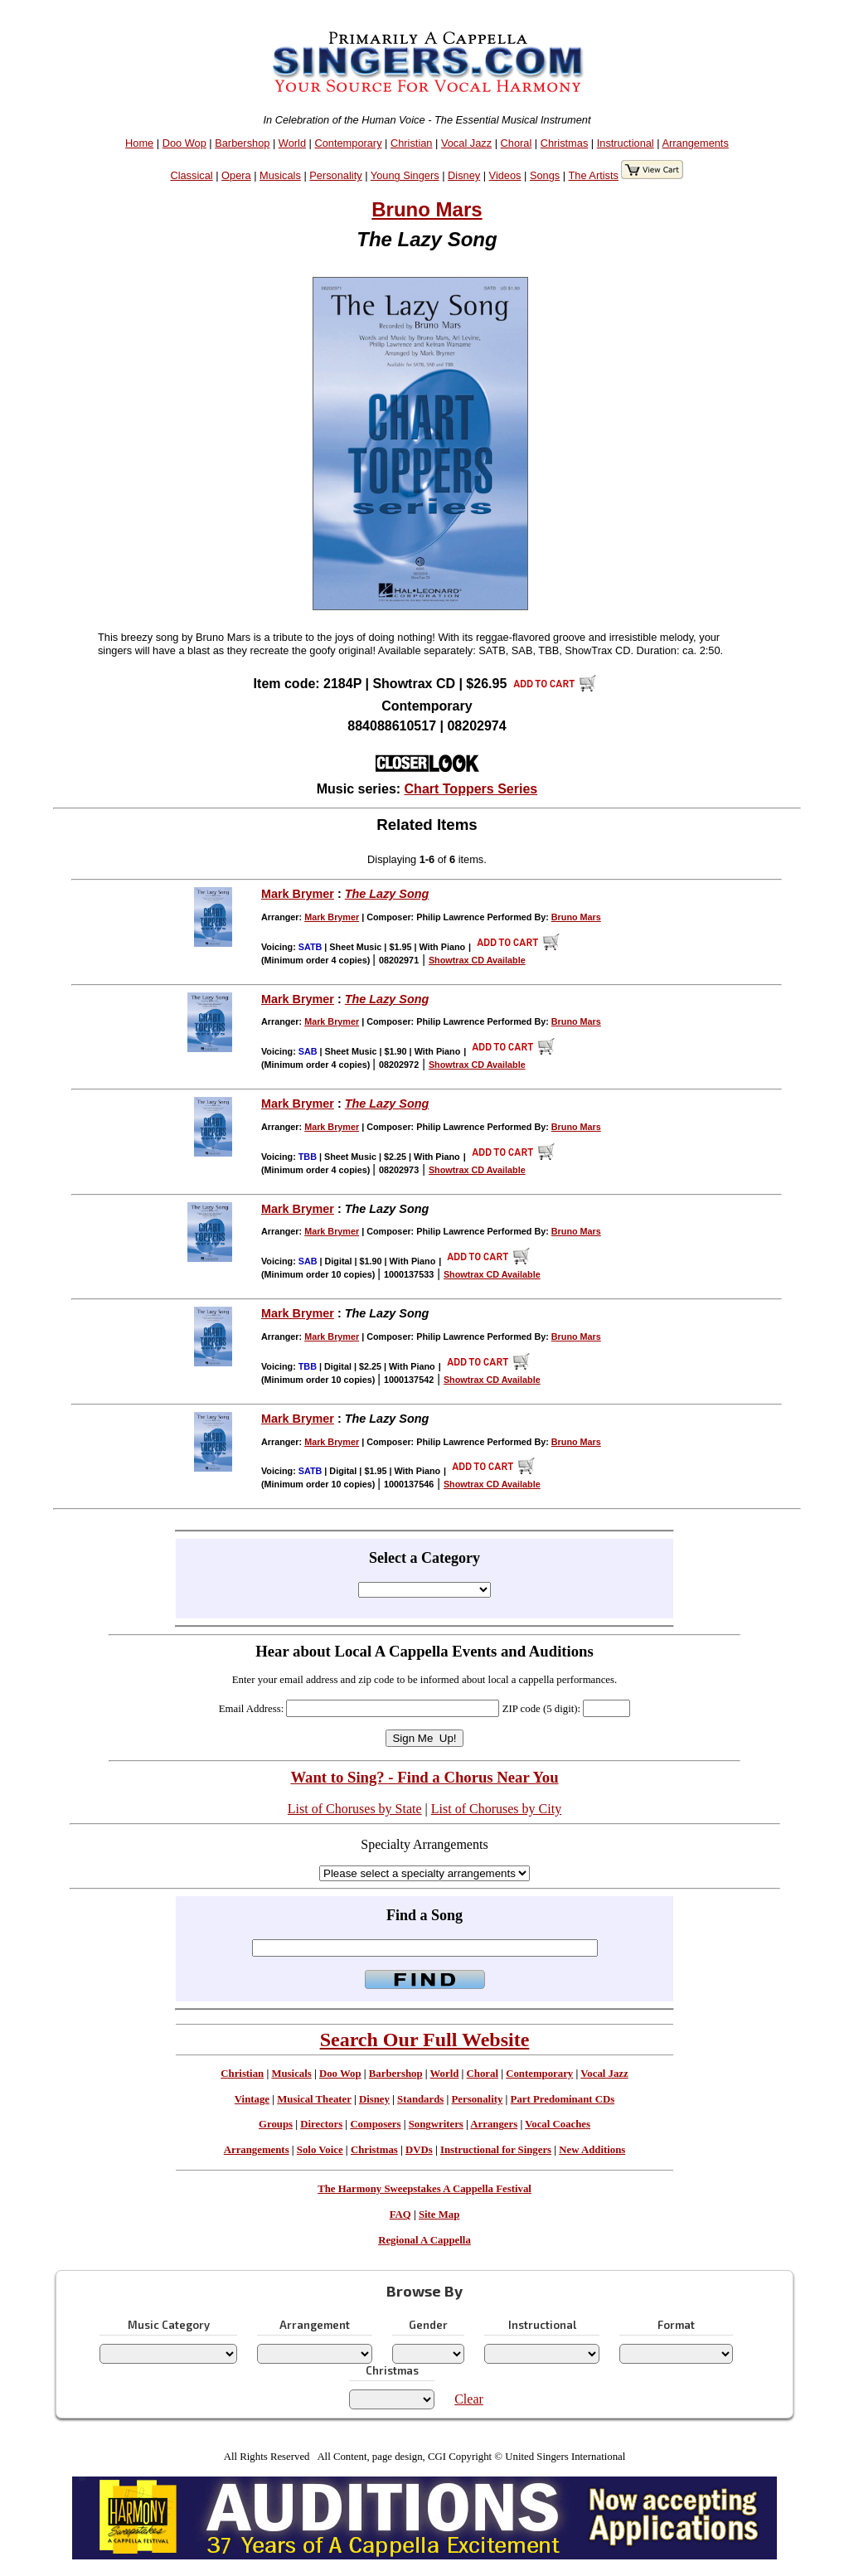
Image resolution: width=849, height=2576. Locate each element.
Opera (236, 175)
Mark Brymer (297, 893)
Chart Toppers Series (471, 789)
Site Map (439, 2214)
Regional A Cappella (424, 2240)
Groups (276, 2124)
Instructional (625, 143)
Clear (468, 2399)
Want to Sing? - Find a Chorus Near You (424, 1777)
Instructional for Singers (495, 2150)
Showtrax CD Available (477, 960)
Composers (375, 2124)
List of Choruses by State (355, 1809)
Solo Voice (320, 2150)
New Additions (592, 2150)
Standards (420, 2099)
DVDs (419, 2150)
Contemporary (347, 143)
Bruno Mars (426, 209)
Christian (412, 143)
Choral (516, 143)
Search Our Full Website (425, 2039)
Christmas (565, 143)
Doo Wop (184, 143)
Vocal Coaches (557, 2124)
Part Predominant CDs (563, 2099)
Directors (321, 2124)
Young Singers (405, 175)
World (292, 143)
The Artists (593, 175)
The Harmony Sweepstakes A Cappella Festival (424, 2189)
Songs (545, 175)
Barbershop (242, 143)
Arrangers (493, 2124)
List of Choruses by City (496, 1809)
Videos (505, 175)
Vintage (252, 2099)
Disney (464, 175)
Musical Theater (314, 2099)
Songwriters (436, 2124)
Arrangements (695, 143)
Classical (191, 175)
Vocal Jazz (466, 143)
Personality (335, 175)
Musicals (280, 175)
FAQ (400, 2214)
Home (139, 143)
